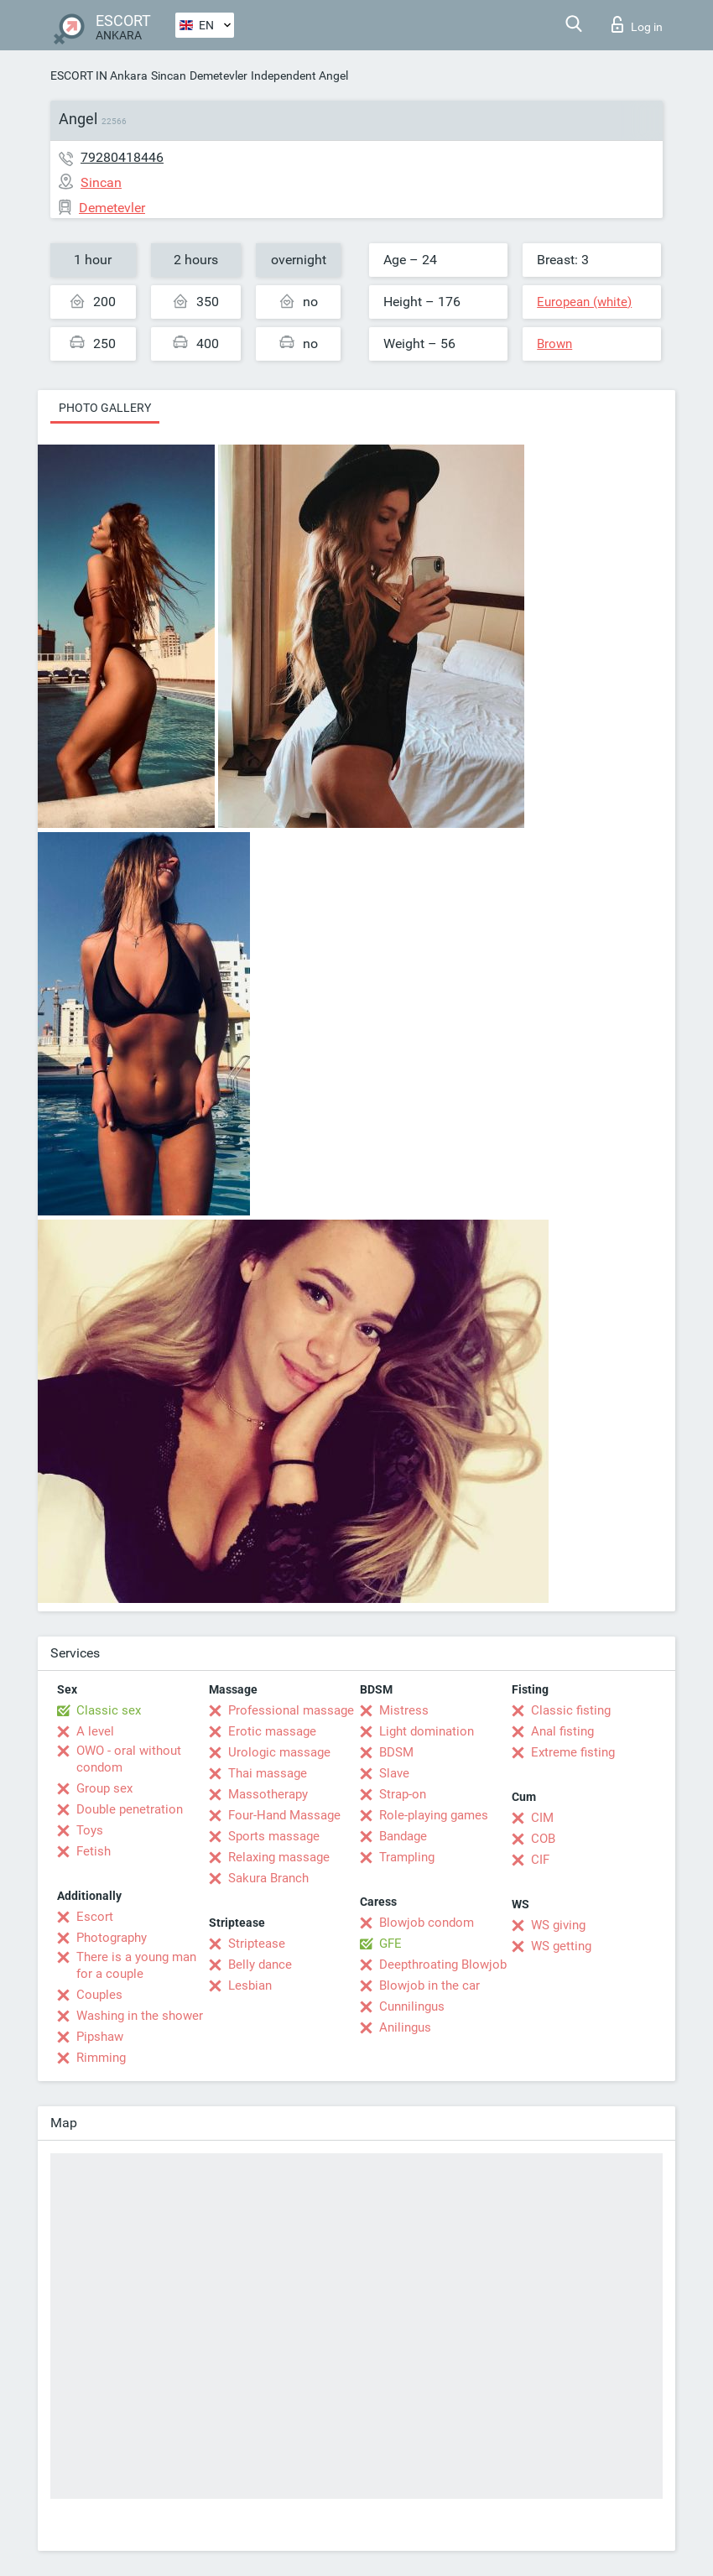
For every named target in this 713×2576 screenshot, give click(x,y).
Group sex (104, 1788)
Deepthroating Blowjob (443, 1964)
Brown (554, 343)
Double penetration (129, 1809)
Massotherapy (268, 1794)
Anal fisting (562, 1731)
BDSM (396, 1752)
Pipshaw (99, 2036)
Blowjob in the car (429, 1985)
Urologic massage (279, 1752)
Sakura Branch (268, 1878)
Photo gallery (105, 407)
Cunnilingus (412, 2006)
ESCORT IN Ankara (99, 75)
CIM (542, 1817)
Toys (89, 1830)
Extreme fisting (573, 1752)
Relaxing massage (279, 1857)
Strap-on (402, 1794)
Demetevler (218, 75)
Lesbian (250, 1985)
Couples (99, 1994)
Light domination (426, 1731)
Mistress (404, 1710)
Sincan (168, 75)
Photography (111, 1937)
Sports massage (274, 1836)
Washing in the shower (139, 2015)
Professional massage (291, 1710)
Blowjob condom (426, 1922)
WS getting (561, 1946)
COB (543, 1838)
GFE (390, 1943)
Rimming (101, 2057)
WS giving (558, 1925)
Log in (637, 24)
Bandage (403, 1836)
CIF (540, 1859)
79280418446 (122, 157)
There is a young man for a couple (136, 1965)
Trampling (407, 1857)
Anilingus (405, 2027)
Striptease (256, 1943)
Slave (394, 1773)
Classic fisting (571, 1710)
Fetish (93, 1851)
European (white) (584, 302)
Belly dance (260, 1964)
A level (95, 1731)
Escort (94, 1916)
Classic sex (108, 1710)
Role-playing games (433, 1815)
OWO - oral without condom (128, 1759)
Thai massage (267, 1773)
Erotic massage (272, 1731)
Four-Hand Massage (284, 1815)
